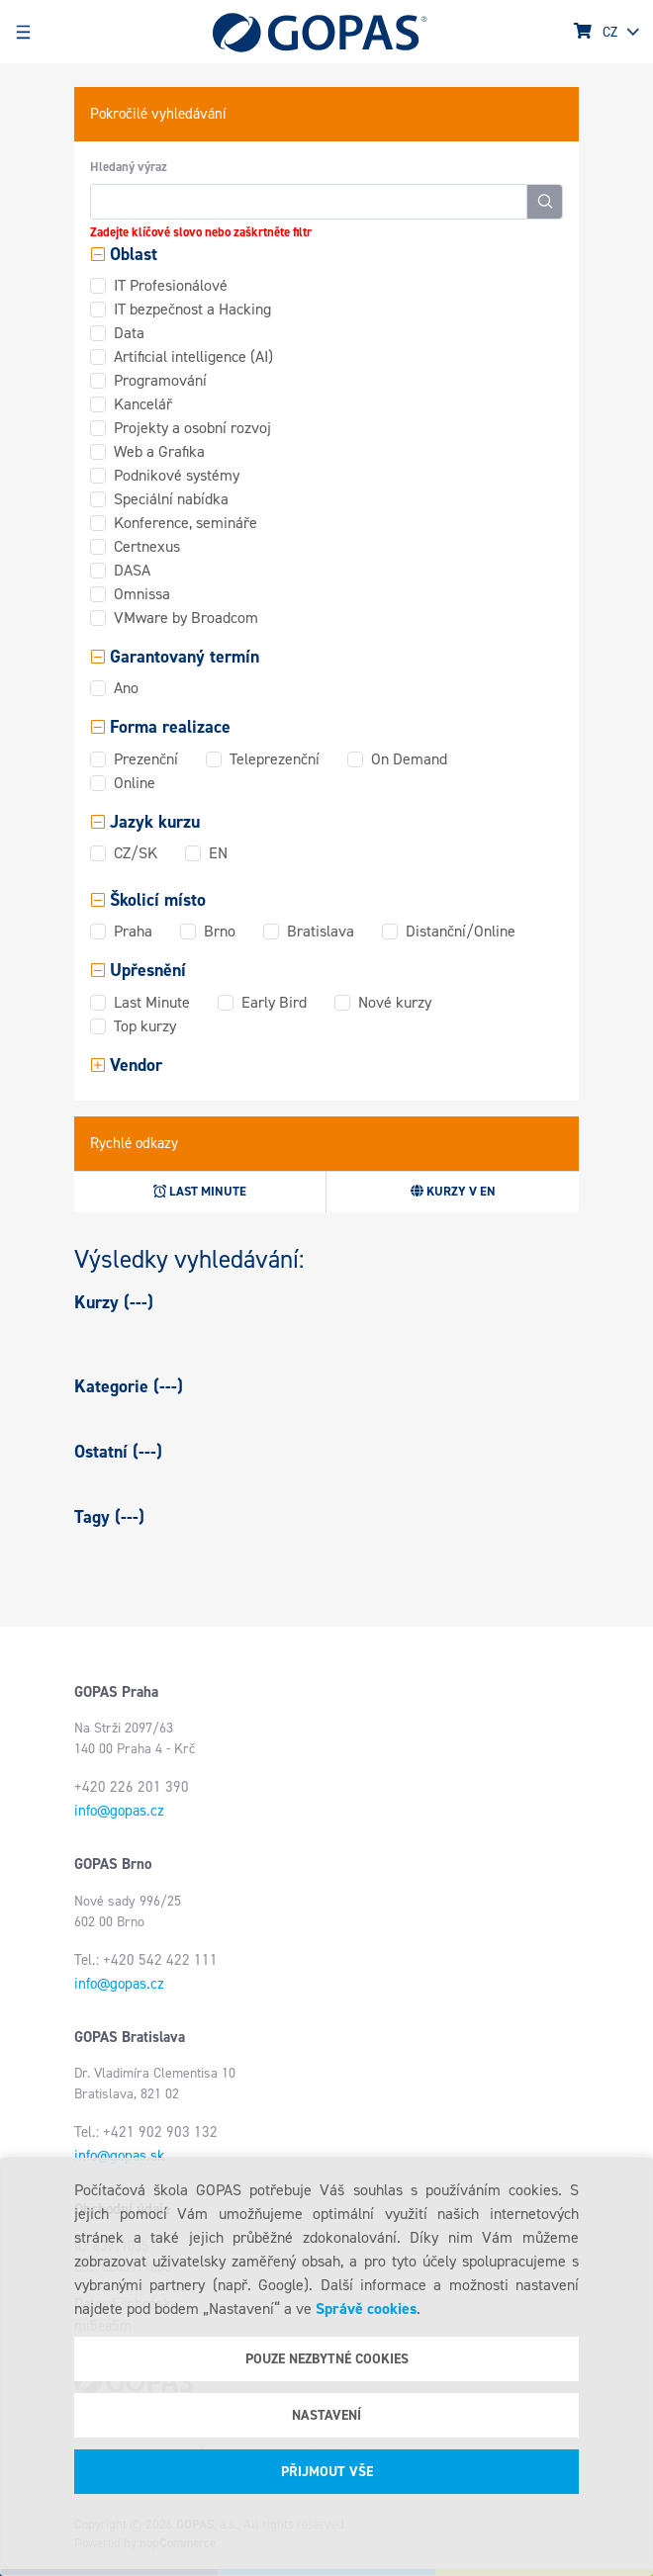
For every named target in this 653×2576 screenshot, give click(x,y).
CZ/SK (135, 853)
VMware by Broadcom (186, 617)
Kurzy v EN (453, 1191)
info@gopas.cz (119, 1811)
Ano (126, 687)
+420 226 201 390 (131, 1787)
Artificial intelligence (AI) (193, 356)
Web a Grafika (159, 451)
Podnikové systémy (176, 475)
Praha (133, 931)
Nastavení (326, 2415)
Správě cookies (366, 2308)
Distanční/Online (460, 931)
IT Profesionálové (171, 285)
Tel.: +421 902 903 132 (146, 2132)
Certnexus (147, 546)
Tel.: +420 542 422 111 (146, 1960)
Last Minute (152, 1002)
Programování (160, 380)
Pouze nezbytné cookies (327, 2359)
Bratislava (320, 931)
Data (129, 332)
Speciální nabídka (171, 499)
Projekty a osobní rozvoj (192, 427)
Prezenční (146, 759)
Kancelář (143, 404)
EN (218, 853)
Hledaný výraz (128, 166)
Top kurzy (145, 1026)
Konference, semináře (185, 522)
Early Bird (274, 1002)
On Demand (409, 759)
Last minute (199, 1191)
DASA (132, 570)
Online (134, 782)
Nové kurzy (394, 1002)
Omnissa (142, 593)
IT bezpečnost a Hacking (192, 309)
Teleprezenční (275, 759)
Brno (219, 931)
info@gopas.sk (119, 2156)
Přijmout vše (327, 2471)
